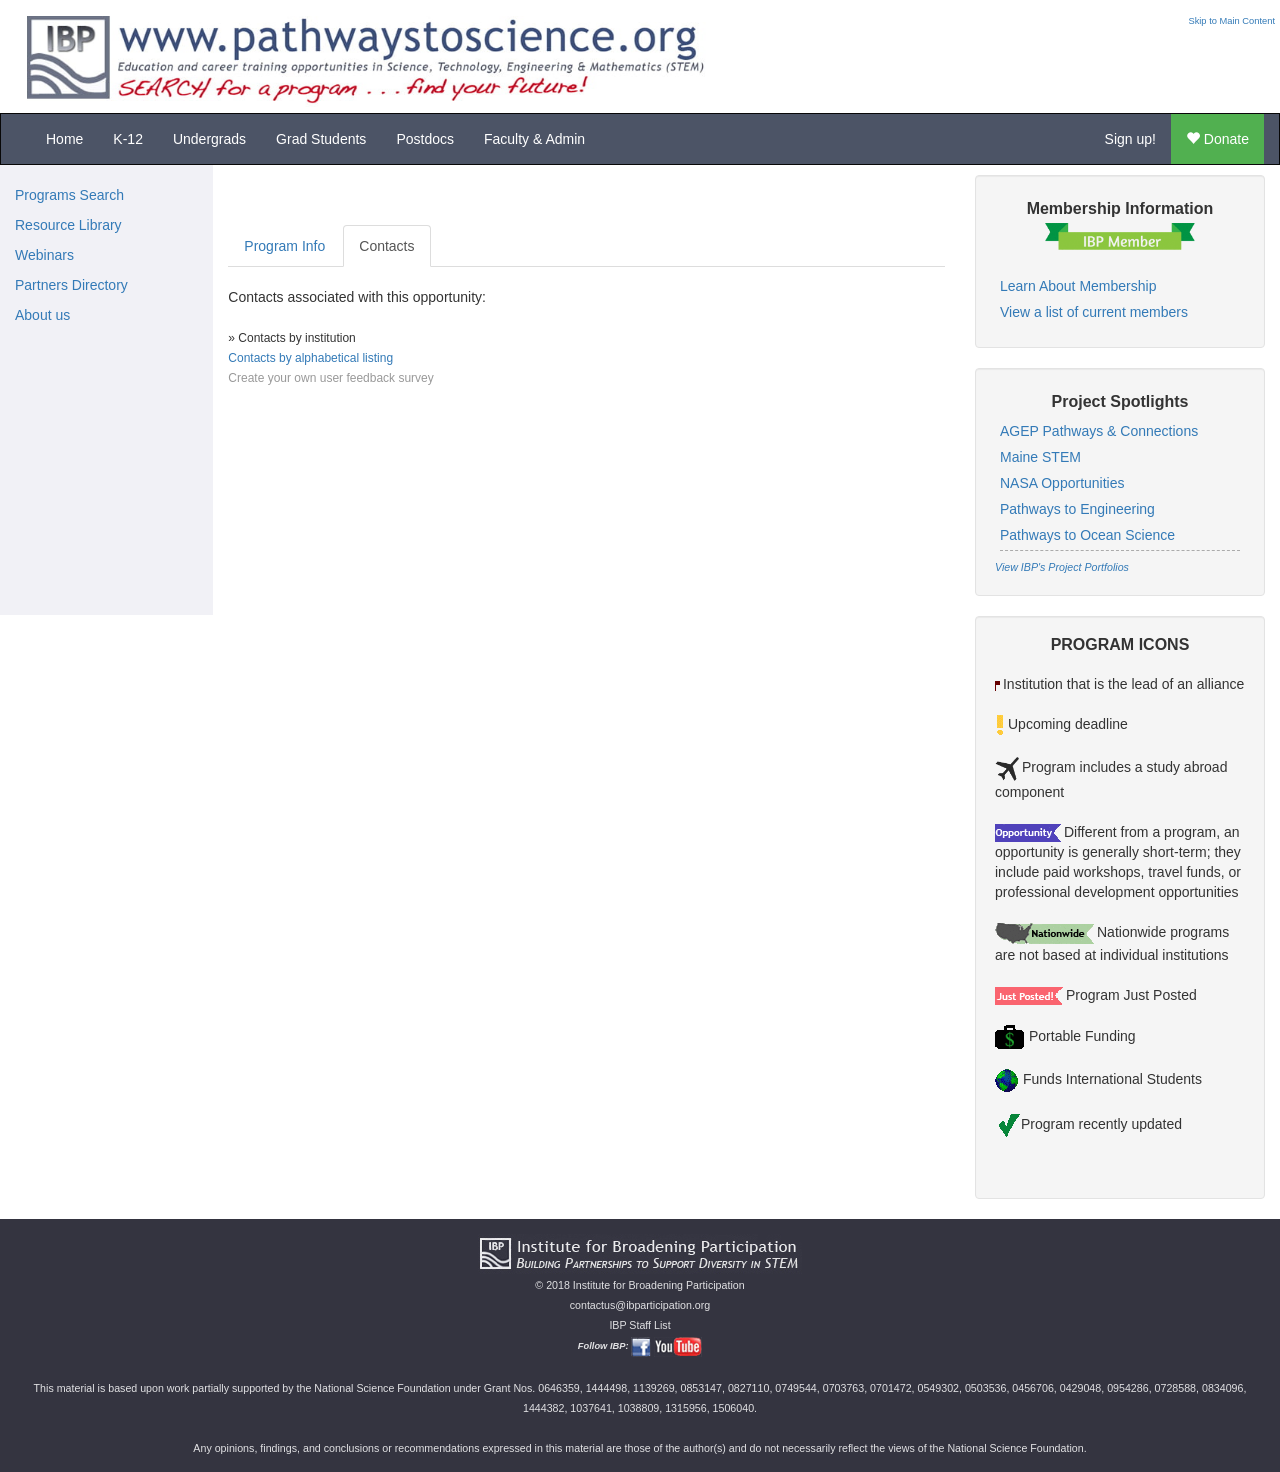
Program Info (284, 246)
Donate (1217, 139)
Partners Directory (71, 285)
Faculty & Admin (534, 139)
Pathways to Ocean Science (1087, 535)
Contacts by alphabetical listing (310, 358)
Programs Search (69, 195)
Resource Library (68, 225)
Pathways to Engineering (1077, 509)
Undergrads (209, 139)
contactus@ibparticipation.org (640, 1305)
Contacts (386, 246)
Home (64, 139)
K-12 (128, 139)
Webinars (44, 255)
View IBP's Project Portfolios (1062, 567)
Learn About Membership (1078, 286)
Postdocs (425, 139)
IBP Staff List (639, 1325)
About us (42, 315)
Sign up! (1130, 139)
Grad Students (321, 139)
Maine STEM (1040, 457)
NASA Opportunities (1062, 483)
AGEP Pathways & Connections (1099, 431)
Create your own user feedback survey (330, 378)
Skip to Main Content (1231, 21)
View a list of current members (1094, 312)
